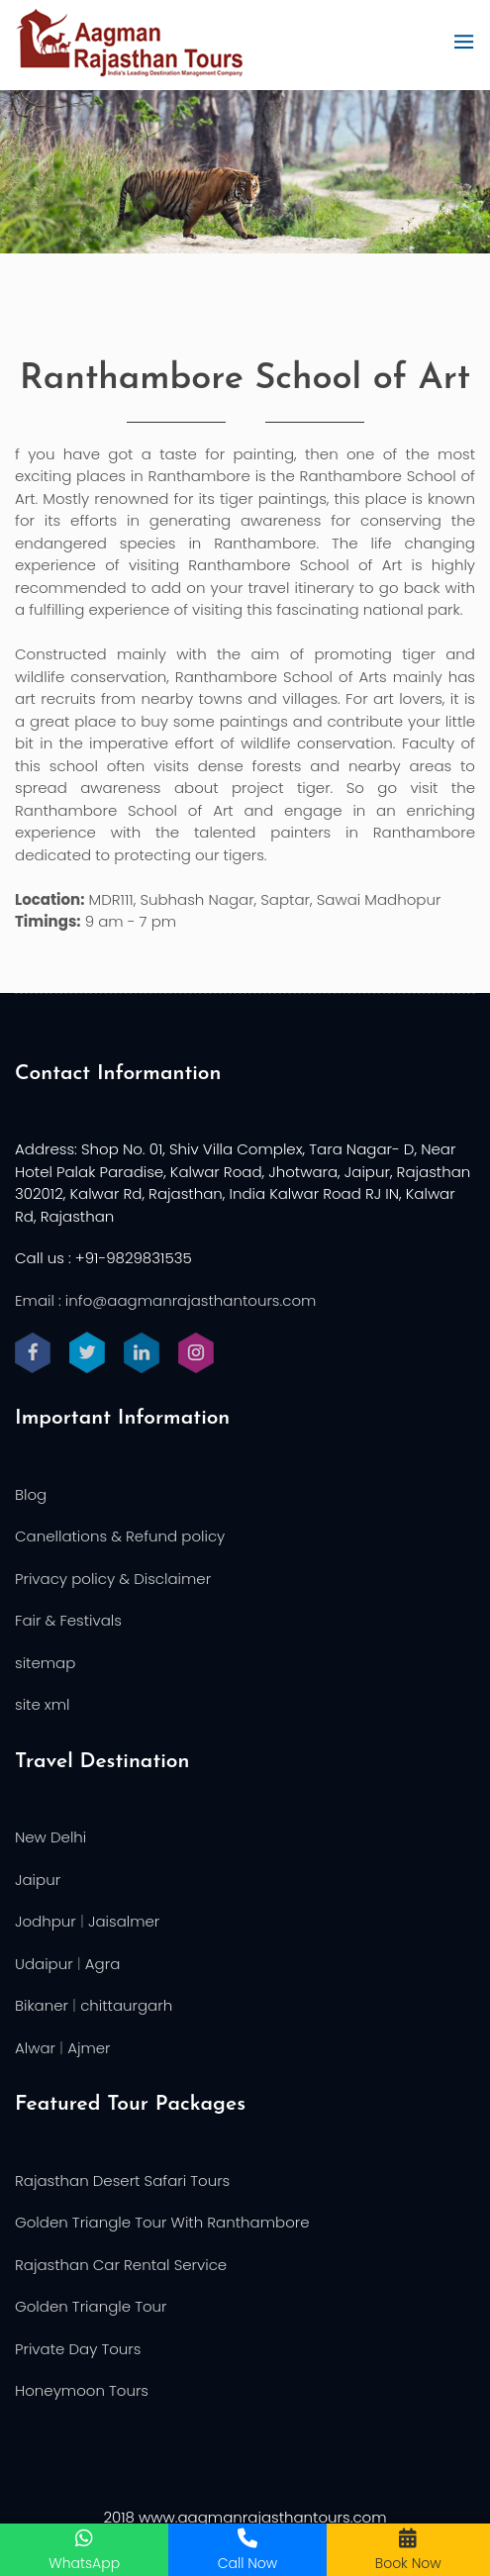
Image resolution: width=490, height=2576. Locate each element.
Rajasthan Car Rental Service (121, 2264)
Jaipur (37, 1879)
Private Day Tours (78, 2348)
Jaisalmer (123, 1921)
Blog (31, 1494)
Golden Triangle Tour (91, 2306)
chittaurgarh (126, 2005)
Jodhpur (45, 1921)
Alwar (35, 2047)
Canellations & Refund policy (120, 1536)
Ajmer (88, 2047)
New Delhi (50, 1837)
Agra (102, 1963)
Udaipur (44, 1963)
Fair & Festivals (68, 1620)
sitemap (45, 1662)
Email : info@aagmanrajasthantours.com (165, 1300)
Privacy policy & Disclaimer (113, 1578)
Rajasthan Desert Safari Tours (122, 2180)
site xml (42, 1704)
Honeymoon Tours (81, 2390)
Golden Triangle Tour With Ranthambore (162, 2222)
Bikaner (41, 2005)
